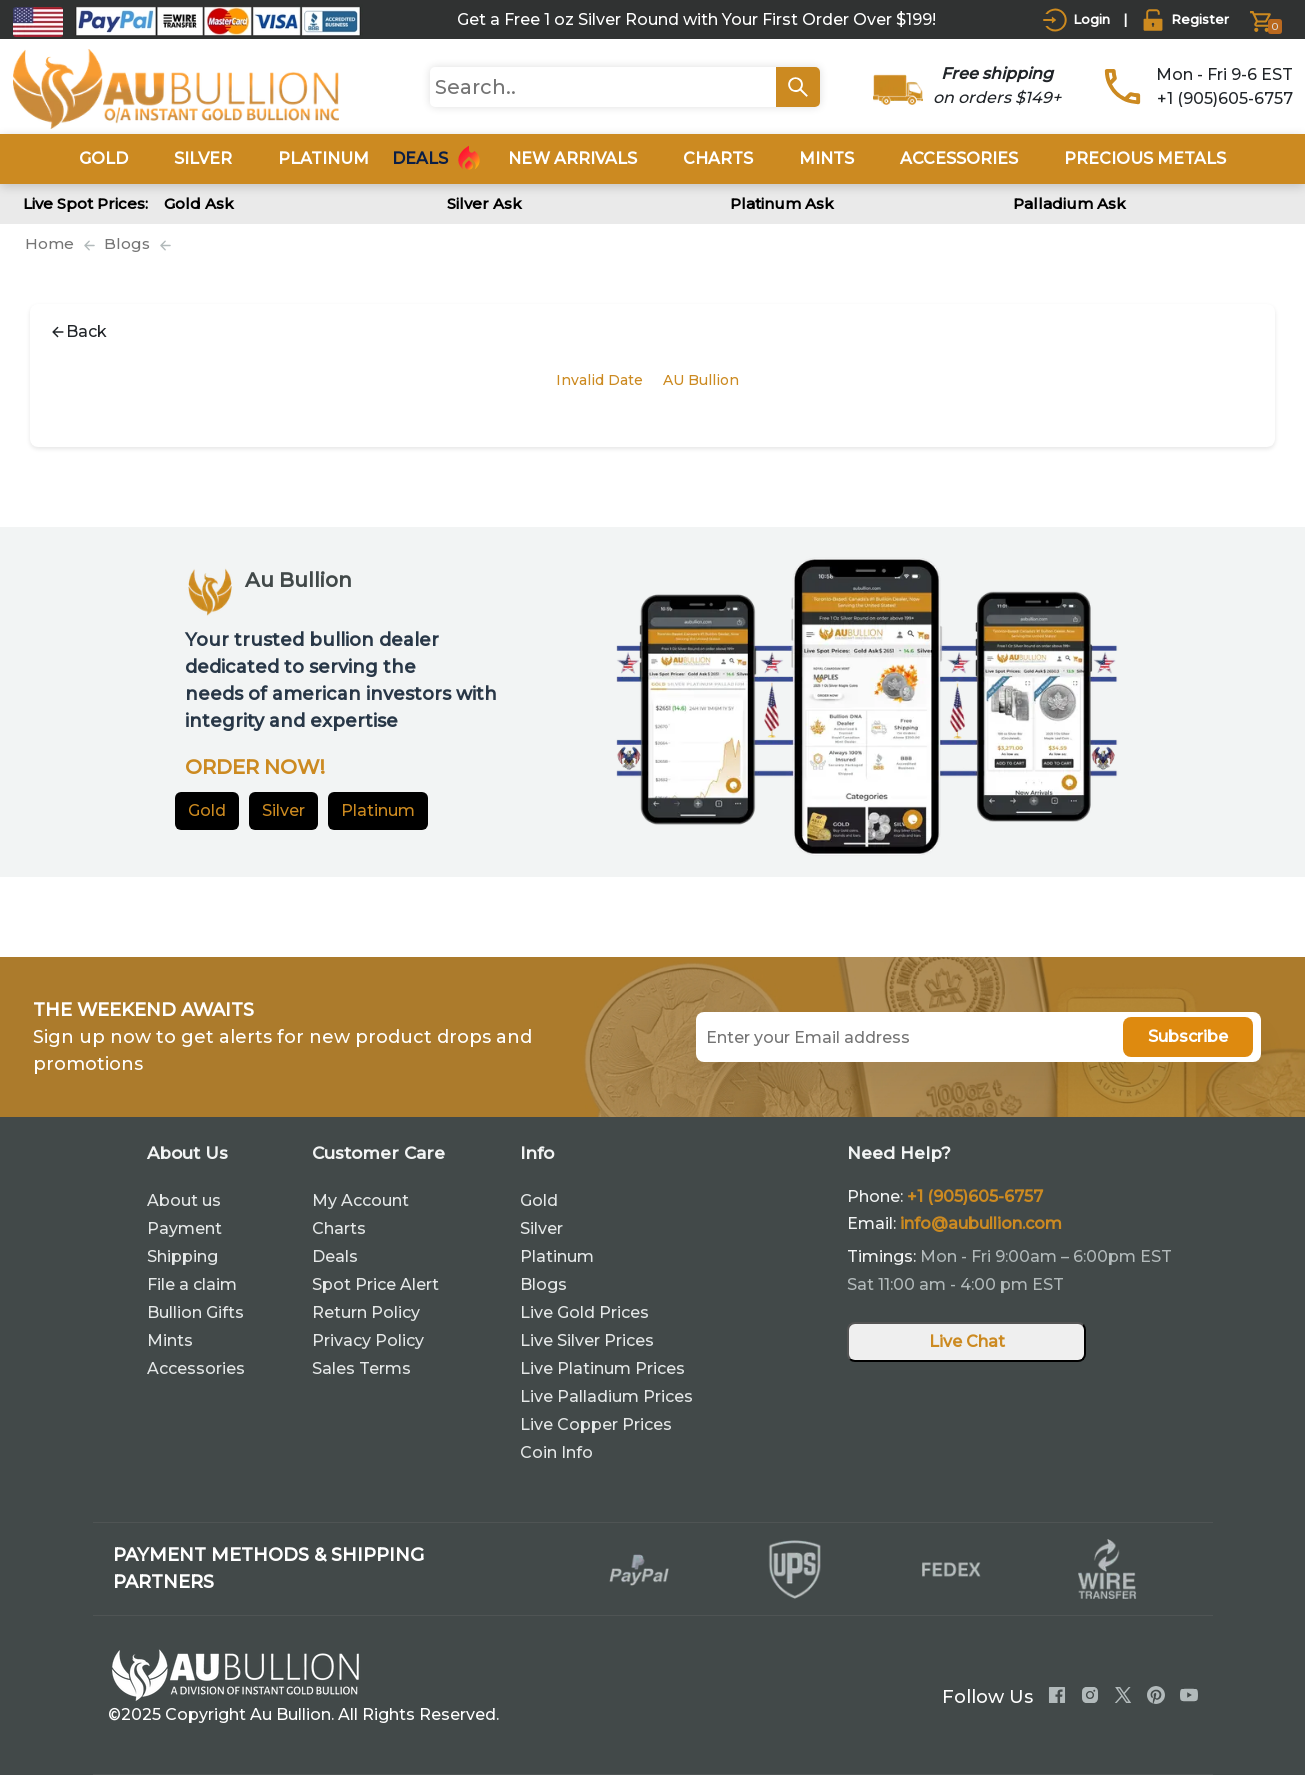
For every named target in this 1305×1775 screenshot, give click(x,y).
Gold (207, 810)
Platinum (378, 810)
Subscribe (1188, 1036)
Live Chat (967, 1341)
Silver (283, 810)
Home (49, 243)
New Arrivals (572, 158)
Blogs (127, 243)
